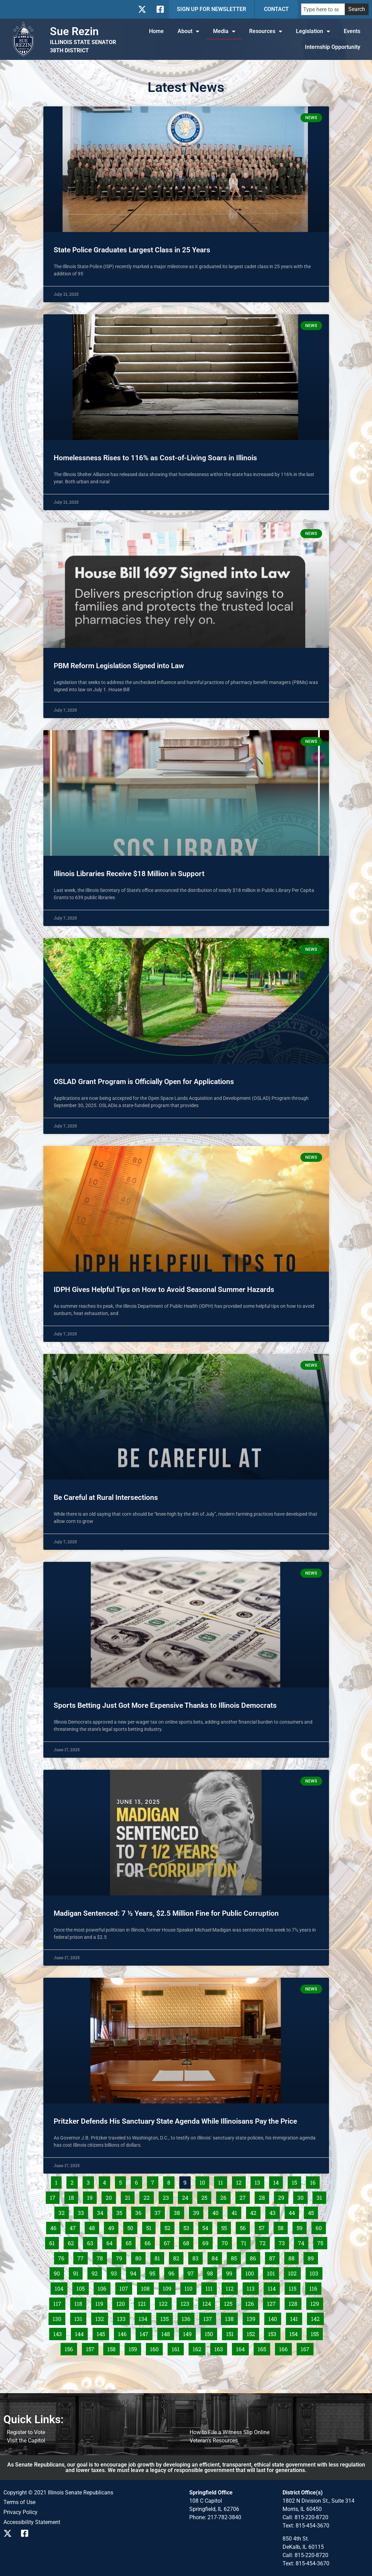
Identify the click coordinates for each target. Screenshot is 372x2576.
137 (209, 2317)
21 (130, 2196)
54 (207, 2226)
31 (321, 2196)
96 (173, 2272)
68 (188, 2242)
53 (188, 2226)
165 (263, 2348)
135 (166, 2317)
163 (220, 2348)
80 (140, 2257)
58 (282, 2226)
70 (226, 2242)
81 (159, 2257)
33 (82, 2211)
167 (306, 2348)
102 (294, 2272)
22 (148, 2196)
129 (316, 2302)
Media (224, 31)
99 (231, 2272)
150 (210, 2332)
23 (167, 2196)
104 (60, 2287)
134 (144, 2317)
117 (59, 2302)
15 (296, 2181)
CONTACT (276, 9)
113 (252, 2287)
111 (211, 2287)
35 (121, 2211)
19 (92, 2196)
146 (124, 2332)
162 (198, 2348)
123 (186, 2302)
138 (231, 2317)
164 (242, 2348)
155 (316, 2332)
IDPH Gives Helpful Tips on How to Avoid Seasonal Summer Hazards (165, 1289)
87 (274, 2257)
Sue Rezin (74, 31)
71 (246, 2242)
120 (122, 2302)
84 (216, 2257)
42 (255, 2211)
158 (113, 2348)
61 (54, 2242)
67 (168, 2242)
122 (165, 2302)
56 (245, 2226)
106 (103, 2287)
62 (72, 2242)
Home (156, 31)
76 (63, 2257)
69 (207, 2242)
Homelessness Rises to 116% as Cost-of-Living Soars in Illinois (155, 458)
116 (315, 2287)
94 (135, 2272)
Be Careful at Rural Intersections (106, 1497)
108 (147, 2287)
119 (101, 2302)
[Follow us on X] (142, 9)
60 (320, 2226)
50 (132, 2226)
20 (110, 2196)
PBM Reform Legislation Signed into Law (119, 666)
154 (295, 2332)
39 (198, 2211)
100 (251, 2272)
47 (74, 2226)
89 (312, 2257)
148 (167, 2332)
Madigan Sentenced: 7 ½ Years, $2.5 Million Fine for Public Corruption (166, 1913)
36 (140, 2211)
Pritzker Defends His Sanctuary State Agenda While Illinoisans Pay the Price (175, 2121)
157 (92, 2348)
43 (274, 2211)
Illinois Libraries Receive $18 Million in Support (129, 874)
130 (58, 2317)
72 (264, 2242)
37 (159, 2211)
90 (58, 2272)
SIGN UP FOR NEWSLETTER (211, 9)
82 (178, 2257)
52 (169, 2226)
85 (236, 2257)
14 (278, 2181)
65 (130, 2242)
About (188, 31)
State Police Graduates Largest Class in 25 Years (132, 250)
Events (352, 31)
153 (274, 2332)
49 (113, 2226)
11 (222, 2181)
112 (231, 2287)
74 (303, 2242)
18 (73, 2196)
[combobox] (323, 9)
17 (55, 2196)
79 (121, 2257)
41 (236, 2211)
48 (93, 2226)
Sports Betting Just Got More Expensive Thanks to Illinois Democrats (165, 1705)
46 (55, 2226)
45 (313, 2211)
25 (206, 2196)
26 (225, 2196)
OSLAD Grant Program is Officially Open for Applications (144, 1081)
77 (82, 2257)
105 (82, 2287)
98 (211, 2272)
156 (70, 2348)
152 (252, 2332)
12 (241, 2181)
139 (252, 2317)
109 (168, 2287)
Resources (265, 31)
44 (293, 2211)
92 (96, 2272)
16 (315, 2181)
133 (123, 2317)
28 (263, 2196)
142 (317, 2317)
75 (322, 2242)
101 (273, 2272)
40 (217, 2211)
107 (125, 2287)
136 (187, 2317)
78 (101, 2257)
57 (263, 2226)
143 (59, 2332)
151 (232, 2332)
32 (63, 2211)
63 (92, 2242)
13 (259, 2181)
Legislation (313, 31)
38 (178, 2211)
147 (145, 2332)
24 (187, 2196)
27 (244, 2196)
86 (254, 2257)
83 (197, 2257)
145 (102, 2332)
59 (301, 2226)
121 (144, 2302)
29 (283, 2196)
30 (302, 2196)
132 (101, 2317)
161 (177, 2348)
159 (134, 2348)
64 (111, 2242)
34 (102, 2211)
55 (226, 2226)
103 (315, 2272)
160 (156, 2348)
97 (192, 2272)
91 (78, 2272)
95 (154, 2272)
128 (294, 2302)
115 (294, 2287)
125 (230, 2302)
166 (285, 2348)
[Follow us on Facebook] (159, 9)
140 (274, 2317)
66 (149, 2242)
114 (273, 2287)
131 (80, 2317)
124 (208, 2302)
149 (189, 2332)
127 (273, 2302)
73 (283, 2242)
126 (251, 2302)
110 (190, 2287)
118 (80, 2302)
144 (81, 2332)
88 (293, 2257)
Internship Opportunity (332, 47)
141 (296, 2317)
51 (151, 2226)
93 (115, 2272)
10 (204, 2181)
